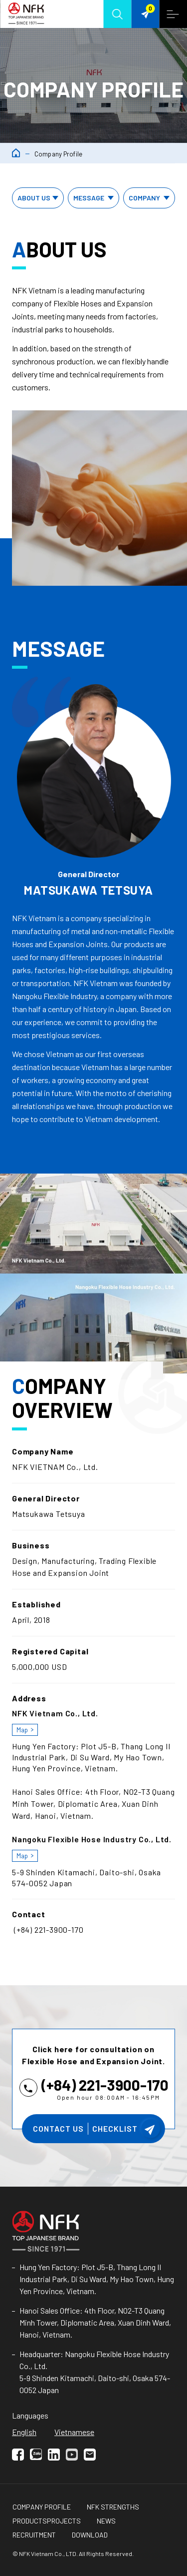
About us (39, 198)
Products (29, 2521)
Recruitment (34, 2535)
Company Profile (41, 2507)
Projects (64, 2521)
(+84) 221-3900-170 (105, 2085)
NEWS (106, 2521)
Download (90, 2535)
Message (95, 198)
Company (150, 198)
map (22, 1730)
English (24, 2432)
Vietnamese (74, 2432)
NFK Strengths (113, 2507)
